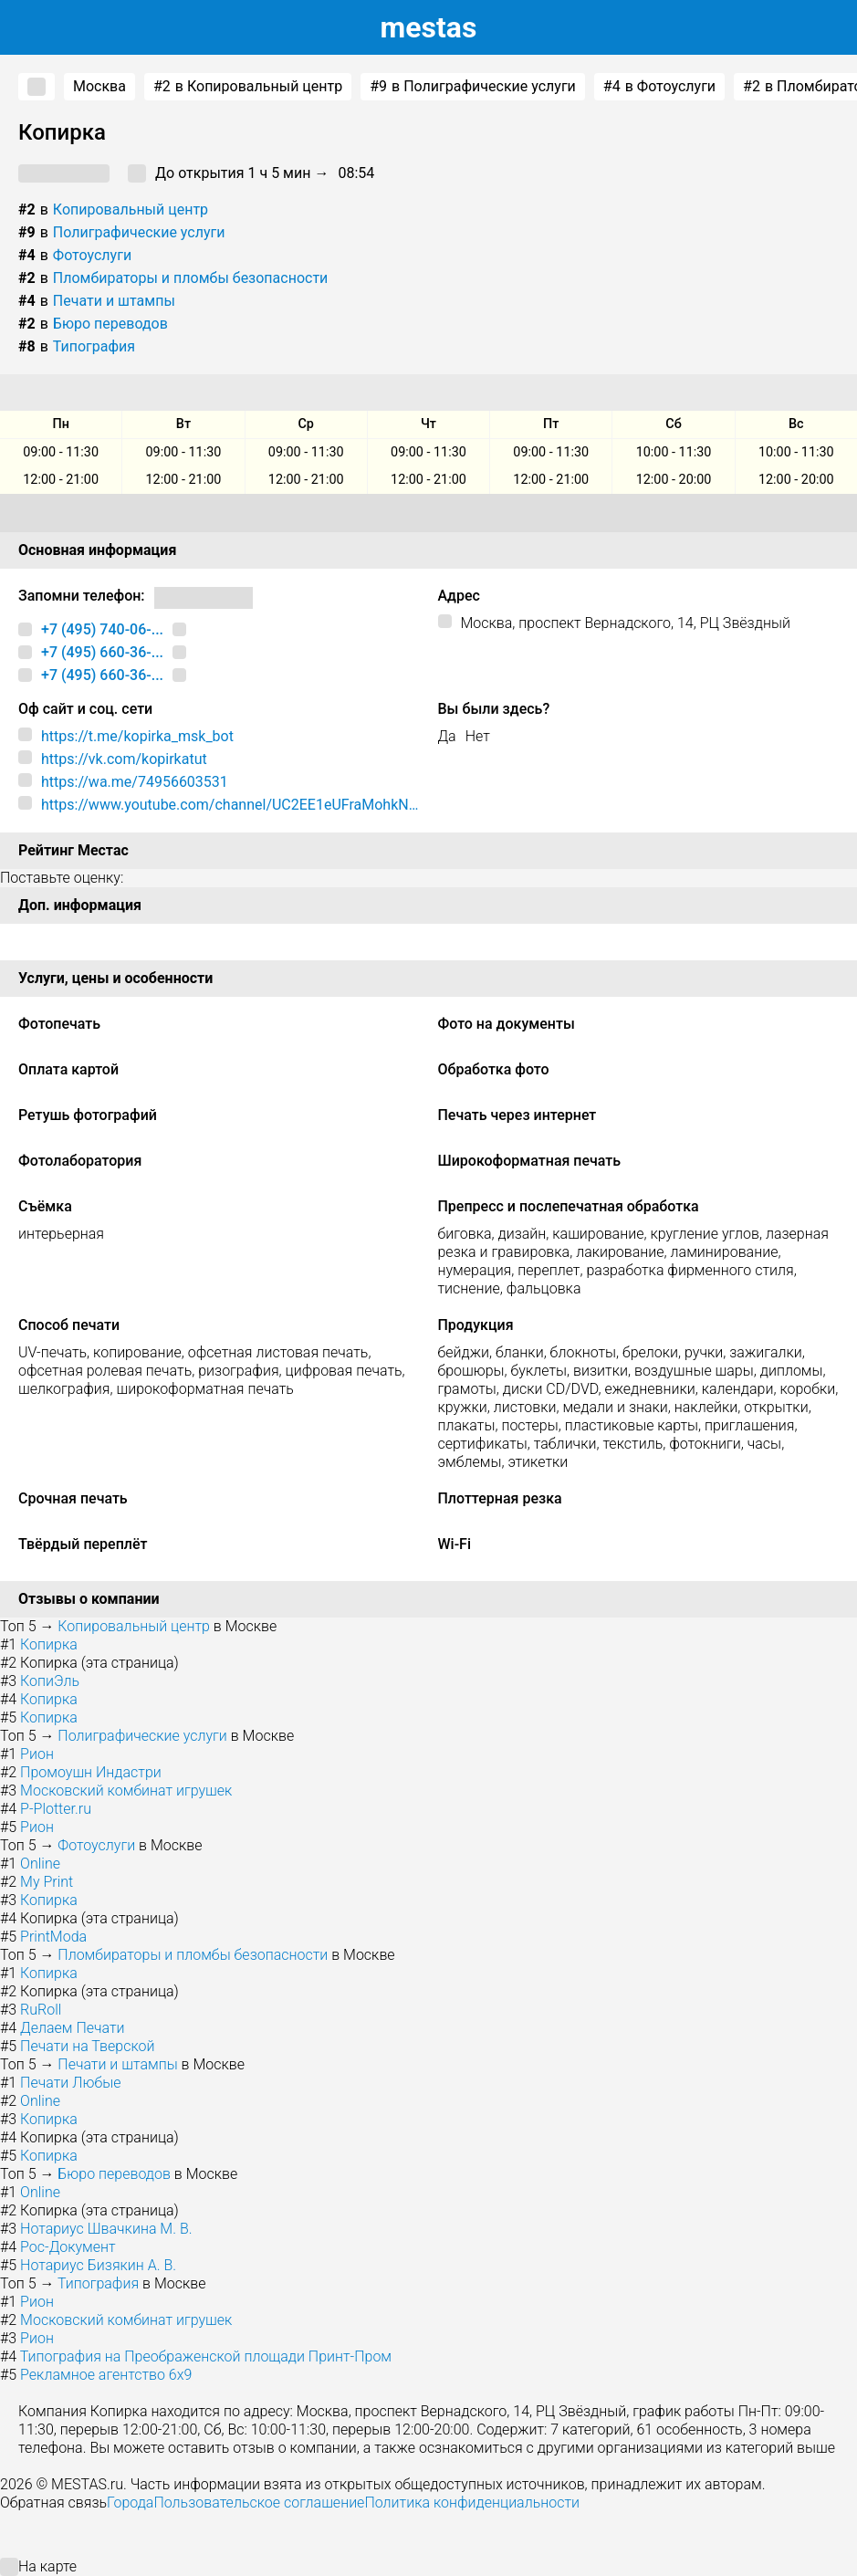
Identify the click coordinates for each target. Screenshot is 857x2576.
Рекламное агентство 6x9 (106, 2374)
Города (130, 2502)
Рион (37, 1754)
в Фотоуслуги (659, 87)
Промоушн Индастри (91, 1772)
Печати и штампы (114, 300)
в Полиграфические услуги (473, 87)
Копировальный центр (130, 209)
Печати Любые (70, 2082)
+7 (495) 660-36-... (102, 652)
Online (40, 1863)
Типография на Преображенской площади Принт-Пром (206, 2356)
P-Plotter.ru (55, 1808)
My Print (46, 1881)
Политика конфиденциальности (472, 2502)
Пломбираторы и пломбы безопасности (191, 278)
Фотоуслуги (92, 255)
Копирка (49, 1644)
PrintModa (53, 1936)
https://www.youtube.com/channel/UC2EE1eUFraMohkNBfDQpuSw (229, 805)
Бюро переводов (110, 323)
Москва (99, 86)
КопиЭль (49, 1681)
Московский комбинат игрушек (126, 1790)
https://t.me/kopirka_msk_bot (137, 736)
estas (429, 27)
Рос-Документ (68, 2247)
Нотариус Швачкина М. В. (106, 2228)
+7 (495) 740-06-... (102, 629)
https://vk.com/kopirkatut (124, 759)
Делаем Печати (72, 2028)
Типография (94, 346)
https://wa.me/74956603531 (134, 782)
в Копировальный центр (247, 87)
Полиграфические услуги (139, 232)
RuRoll (40, 2009)
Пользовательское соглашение (258, 2502)
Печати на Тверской (87, 2046)
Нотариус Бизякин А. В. (98, 2265)
